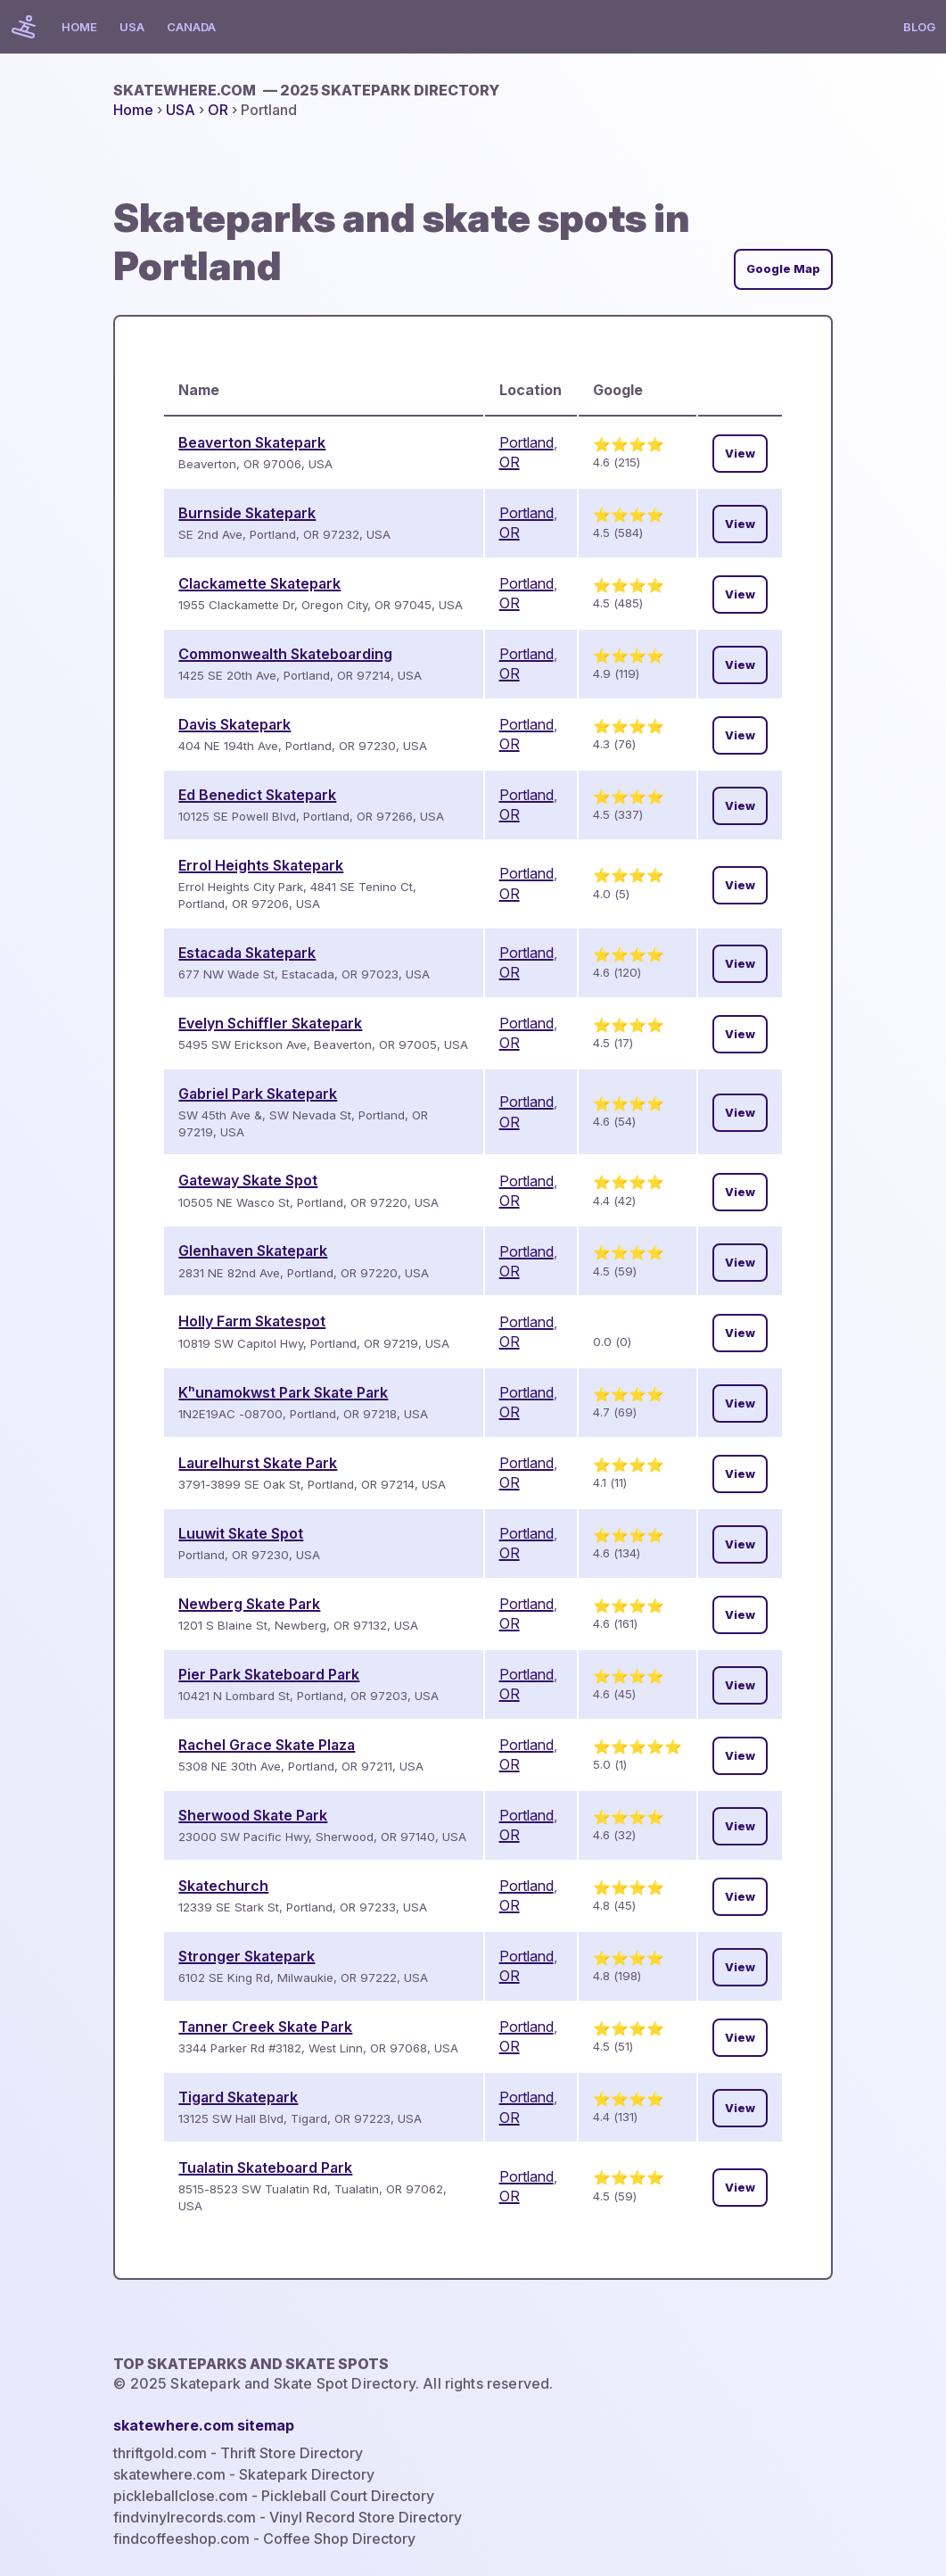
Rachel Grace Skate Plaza (266, 1745)
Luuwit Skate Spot (240, 1533)
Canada (191, 27)
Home (79, 27)
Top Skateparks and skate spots (251, 2364)
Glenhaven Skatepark (252, 1250)
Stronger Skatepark (246, 1956)
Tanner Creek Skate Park (265, 2026)
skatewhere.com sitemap (203, 2425)
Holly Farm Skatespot (251, 1321)
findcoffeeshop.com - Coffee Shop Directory (264, 2538)
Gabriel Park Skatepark (257, 1093)
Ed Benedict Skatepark (257, 795)
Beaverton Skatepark (251, 442)
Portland (526, 442)
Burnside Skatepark (247, 513)
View (740, 453)
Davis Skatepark (234, 724)
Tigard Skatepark (238, 2097)
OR (218, 110)
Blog (919, 27)
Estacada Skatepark (247, 953)
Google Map (783, 269)
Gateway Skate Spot (247, 1180)
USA (131, 27)
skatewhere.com (306, 90)
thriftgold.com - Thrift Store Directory (238, 2453)
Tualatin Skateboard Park (265, 2167)
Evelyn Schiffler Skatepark (270, 1023)
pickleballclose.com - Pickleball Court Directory (273, 2496)
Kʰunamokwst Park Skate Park (283, 1392)
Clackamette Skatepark (259, 583)
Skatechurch (223, 1886)
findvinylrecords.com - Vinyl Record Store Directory (287, 2517)
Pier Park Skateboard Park (268, 1674)
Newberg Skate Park (249, 1604)
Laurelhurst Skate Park (257, 1463)
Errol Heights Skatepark (260, 865)
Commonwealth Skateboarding (285, 654)
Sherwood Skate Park (252, 1815)
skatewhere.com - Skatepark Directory (243, 2474)
